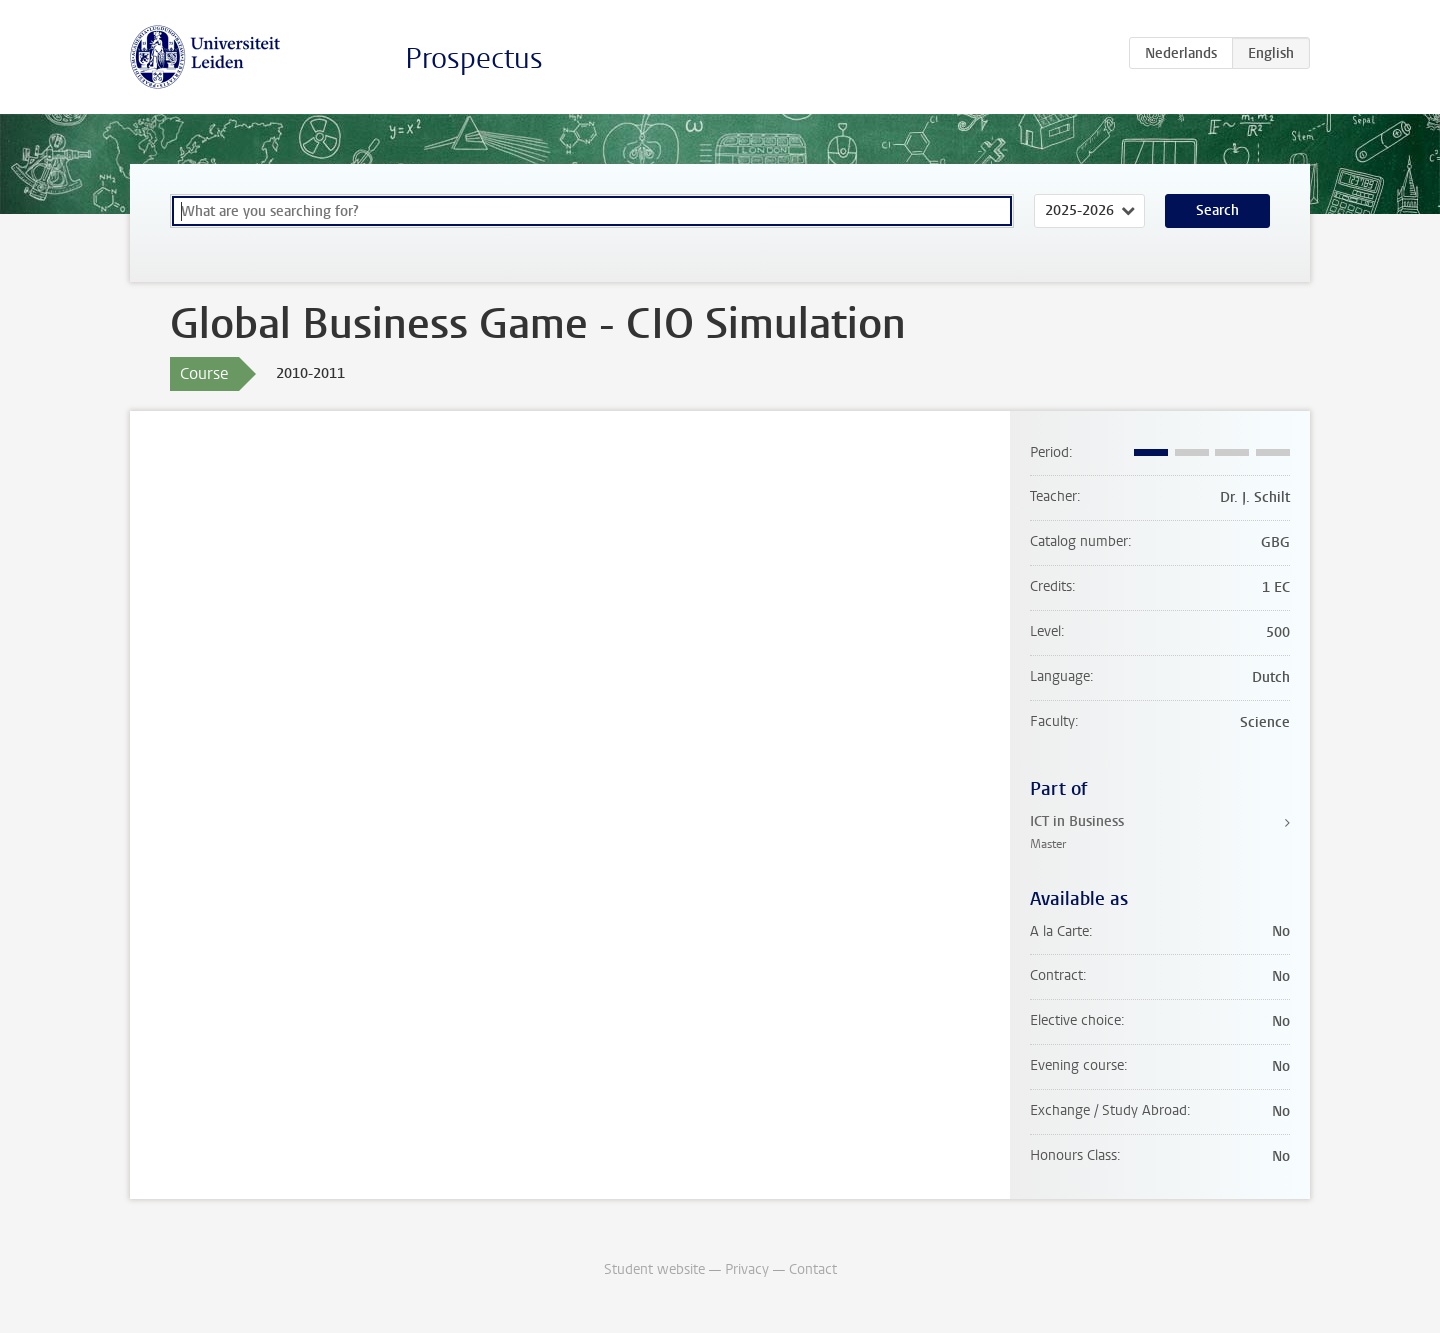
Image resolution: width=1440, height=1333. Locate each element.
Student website (654, 1269)
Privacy (747, 1269)
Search (1217, 210)
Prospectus (474, 58)
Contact (813, 1269)
